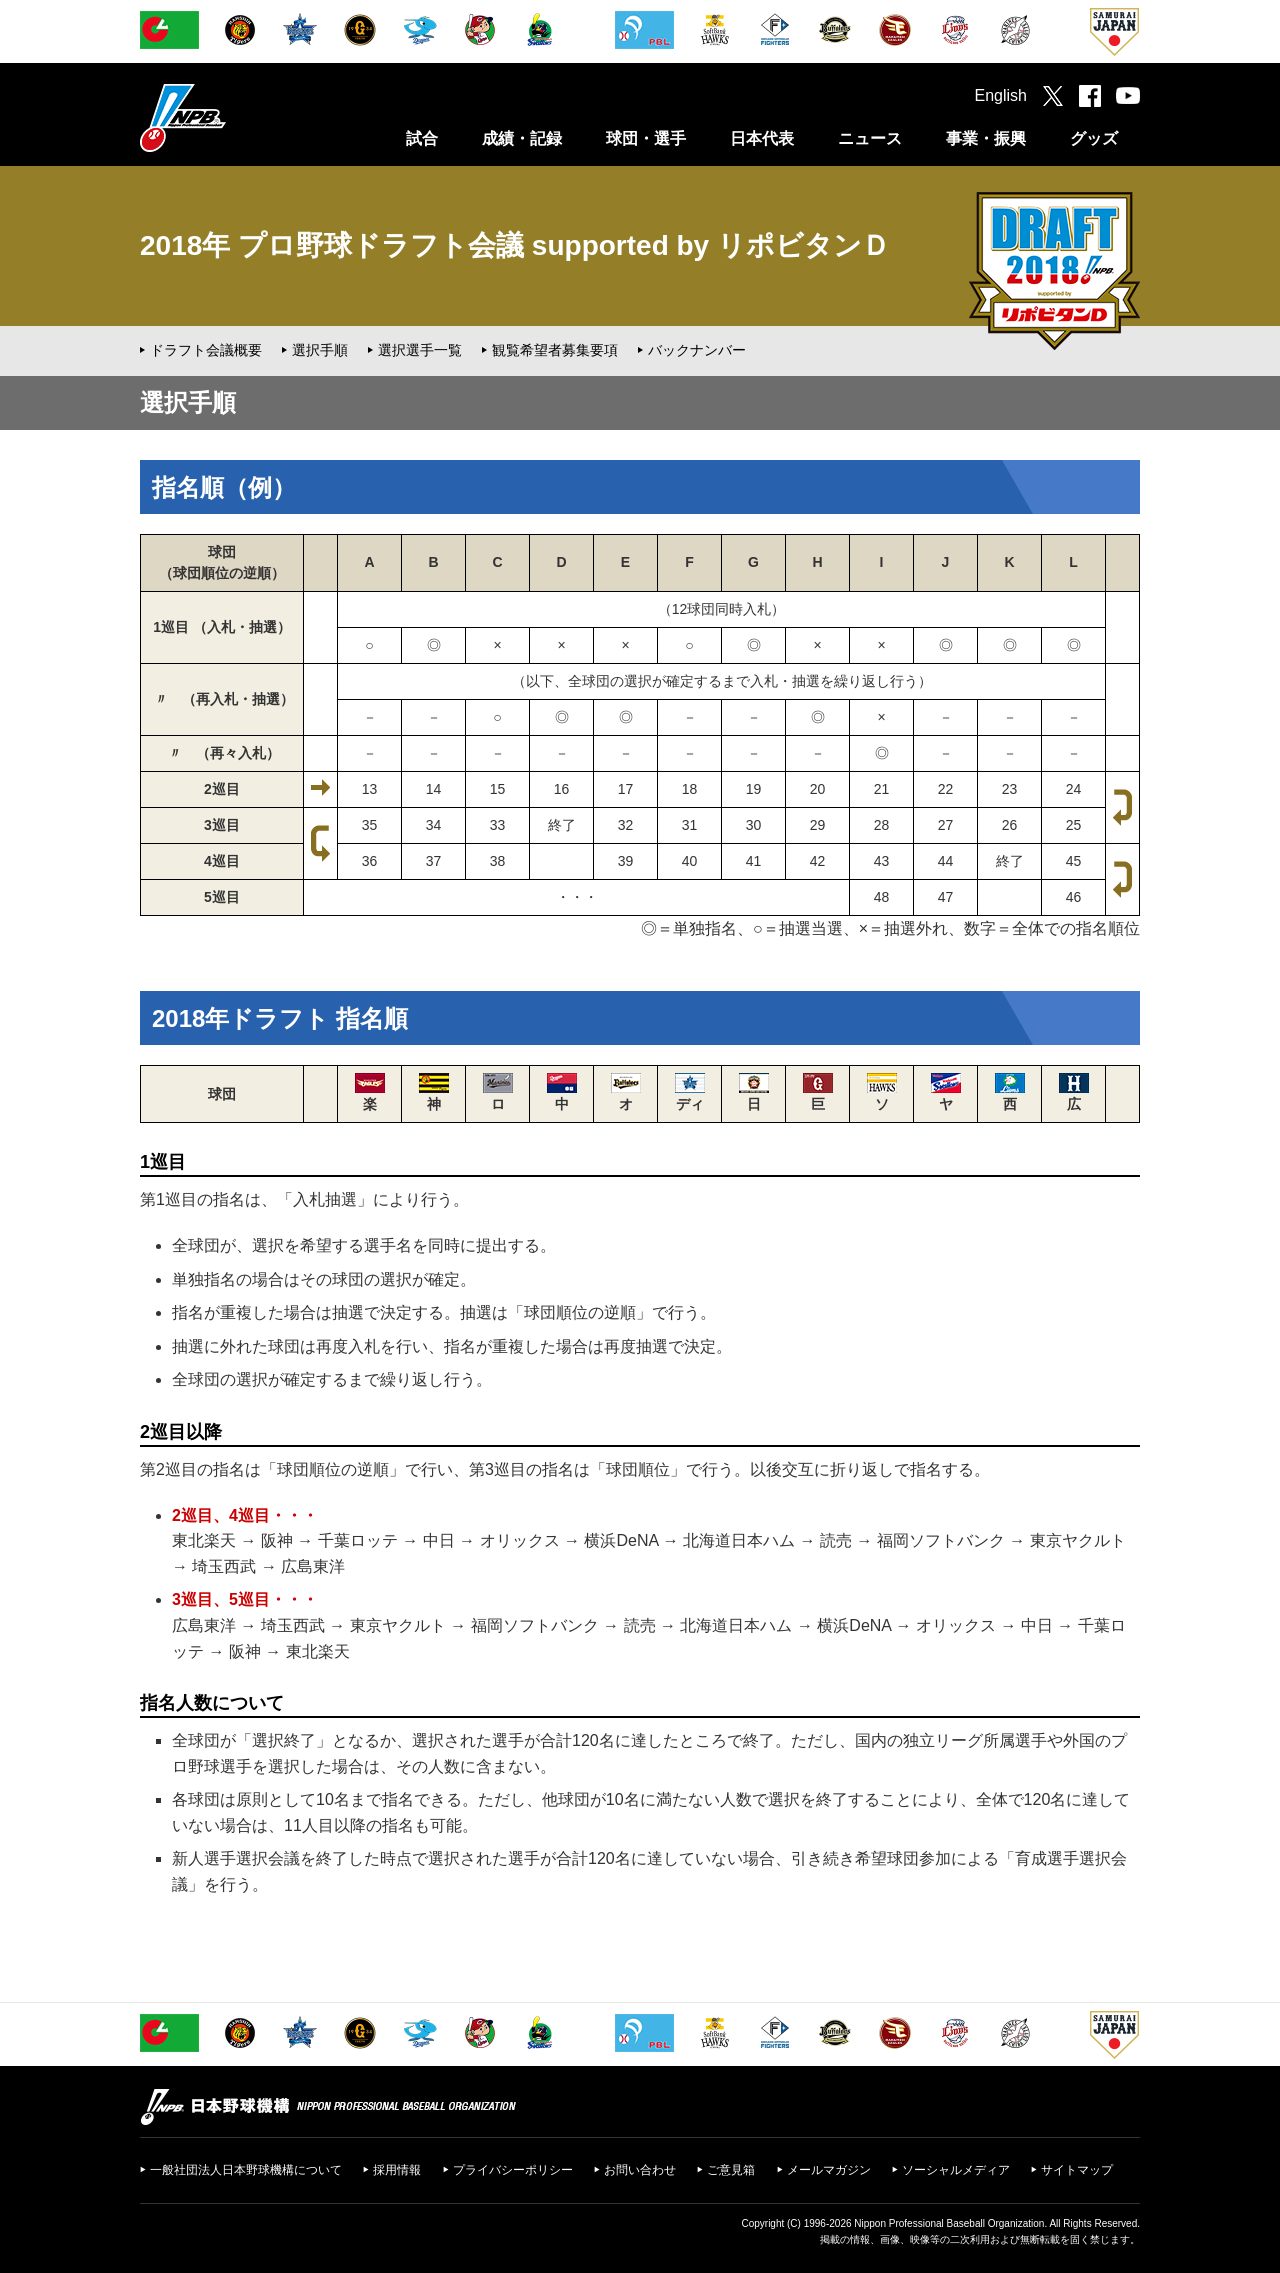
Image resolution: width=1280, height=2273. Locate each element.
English (1001, 95)
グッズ (1094, 138)
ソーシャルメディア (956, 2170)
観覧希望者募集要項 (555, 350)
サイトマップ (1077, 2170)
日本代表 (762, 138)
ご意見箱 (731, 2170)
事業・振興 (986, 138)
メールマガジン (829, 2170)
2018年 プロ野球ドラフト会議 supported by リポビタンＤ (515, 245)
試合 (422, 138)
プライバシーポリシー (513, 2170)
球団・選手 (646, 138)
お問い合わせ (640, 2170)
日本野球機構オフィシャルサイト (233, 117)
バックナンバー (697, 350)
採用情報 (397, 2170)
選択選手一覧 (420, 350)
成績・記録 (522, 138)
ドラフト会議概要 (206, 350)
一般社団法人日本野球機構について (246, 2170)
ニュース (870, 138)
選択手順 (320, 350)
